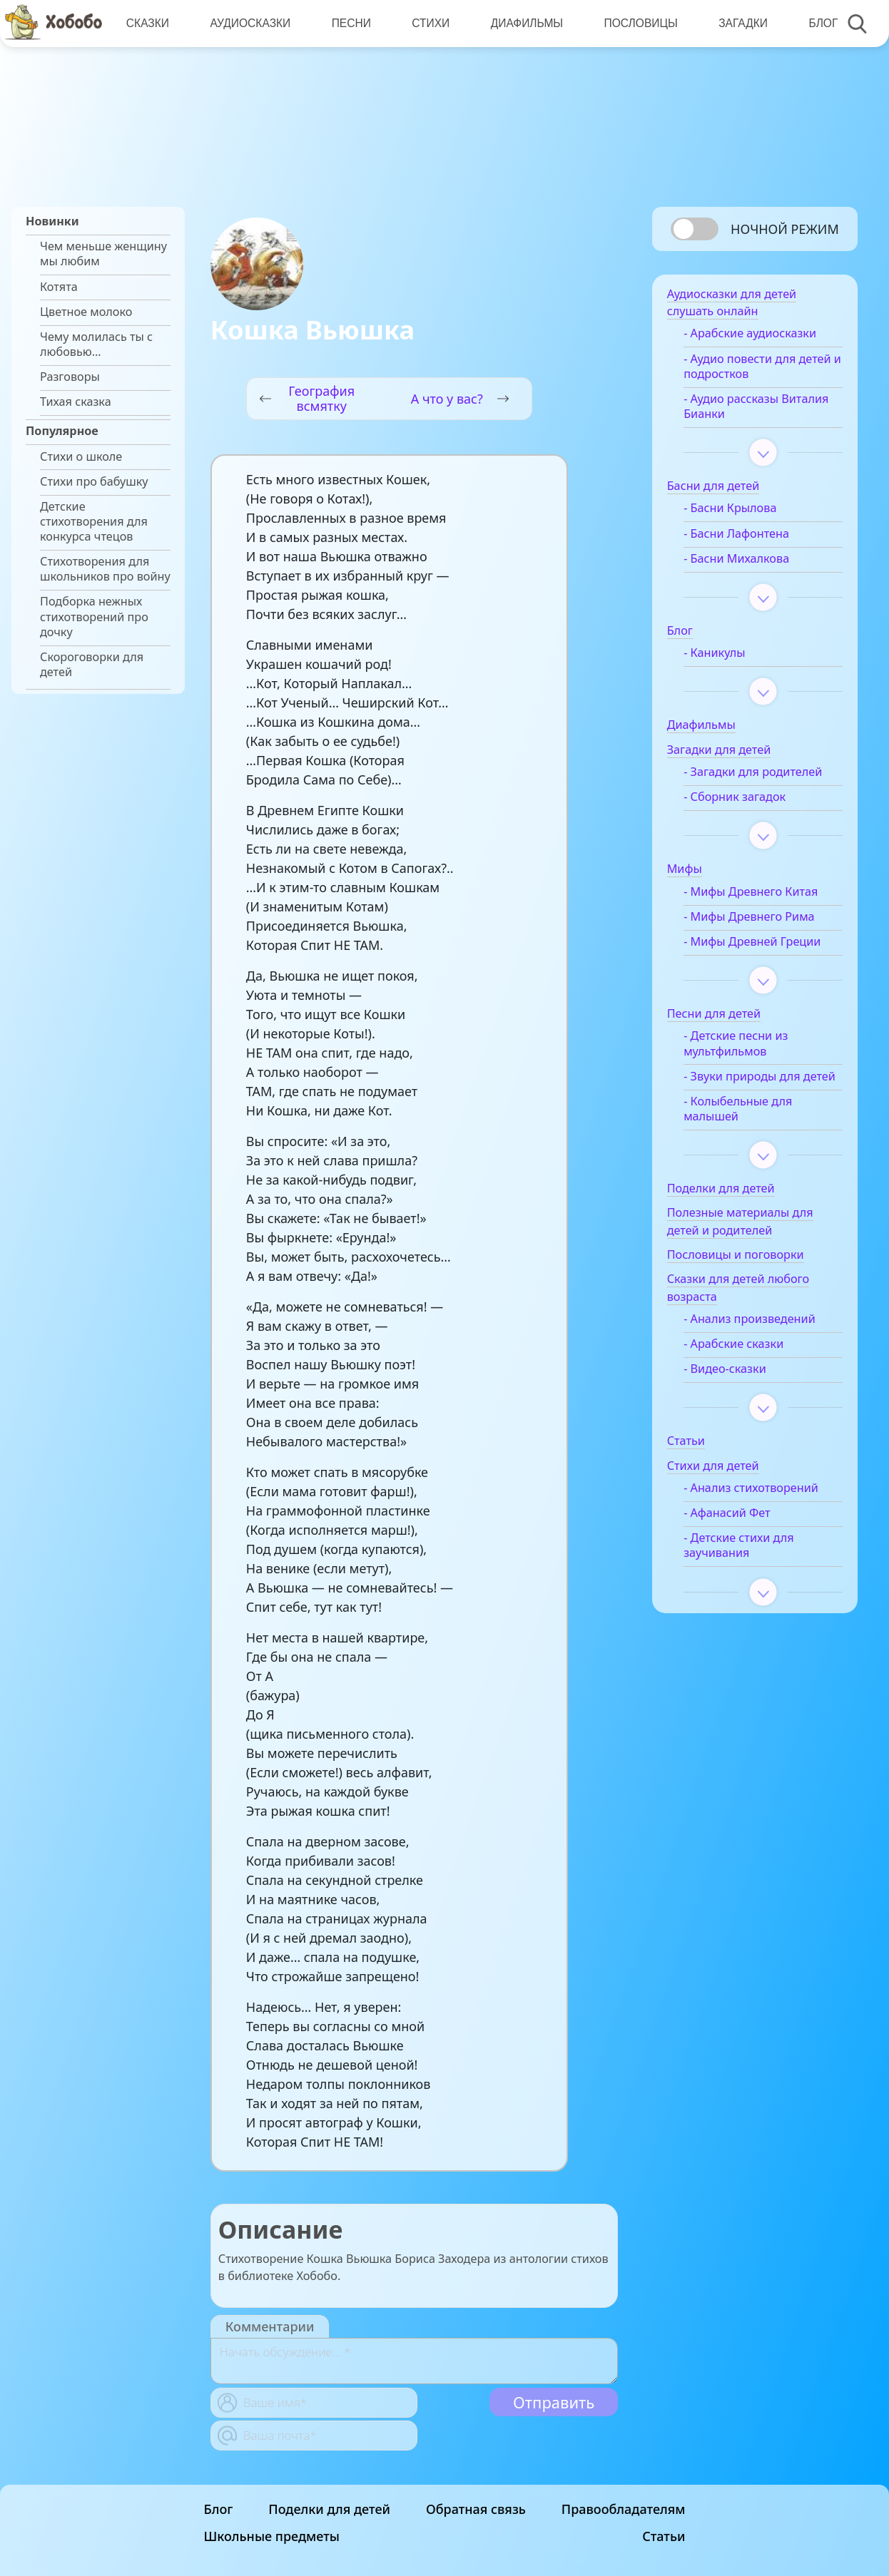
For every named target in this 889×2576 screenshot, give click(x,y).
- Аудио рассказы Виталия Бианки (763, 409)
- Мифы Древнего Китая (758, 893)
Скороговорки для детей (91, 665)
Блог (820, 23)
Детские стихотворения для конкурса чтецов (94, 521)
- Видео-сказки (732, 1386)
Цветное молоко (86, 312)
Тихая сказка (75, 401)
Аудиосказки (250, 23)
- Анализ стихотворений (758, 1505)
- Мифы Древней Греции (759, 943)
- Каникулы (722, 655)
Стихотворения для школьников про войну (105, 569)
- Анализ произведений (757, 1336)
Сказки (147, 23)
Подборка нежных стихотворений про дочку (94, 616)
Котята (59, 287)
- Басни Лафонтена (744, 535)
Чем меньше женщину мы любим (103, 254)
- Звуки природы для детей (749, 1086)
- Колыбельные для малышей (745, 1126)
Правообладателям (624, 2509)
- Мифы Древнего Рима (757, 918)
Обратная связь (476, 2509)
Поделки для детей (329, 2509)
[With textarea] (414, 2361)
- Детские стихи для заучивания (746, 1563)
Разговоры (70, 376)
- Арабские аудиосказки (757, 336)
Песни (350, 23)
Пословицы (639, 23)
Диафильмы (525, 23)
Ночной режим (785, 228)
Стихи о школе (81, 456)
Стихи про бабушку (94, 481)
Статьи (663, 2536)
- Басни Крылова (737, 511)
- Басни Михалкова (744, 560)
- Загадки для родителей (760, 774)
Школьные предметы (272, 2536)
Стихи (430, 23)
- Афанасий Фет (734, 1530)
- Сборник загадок (742, 799)
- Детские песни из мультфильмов (743, 1046)
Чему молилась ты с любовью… (96, 344)
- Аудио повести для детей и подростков (764, 369)
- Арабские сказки (741, 1361)
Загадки (741, 23)
